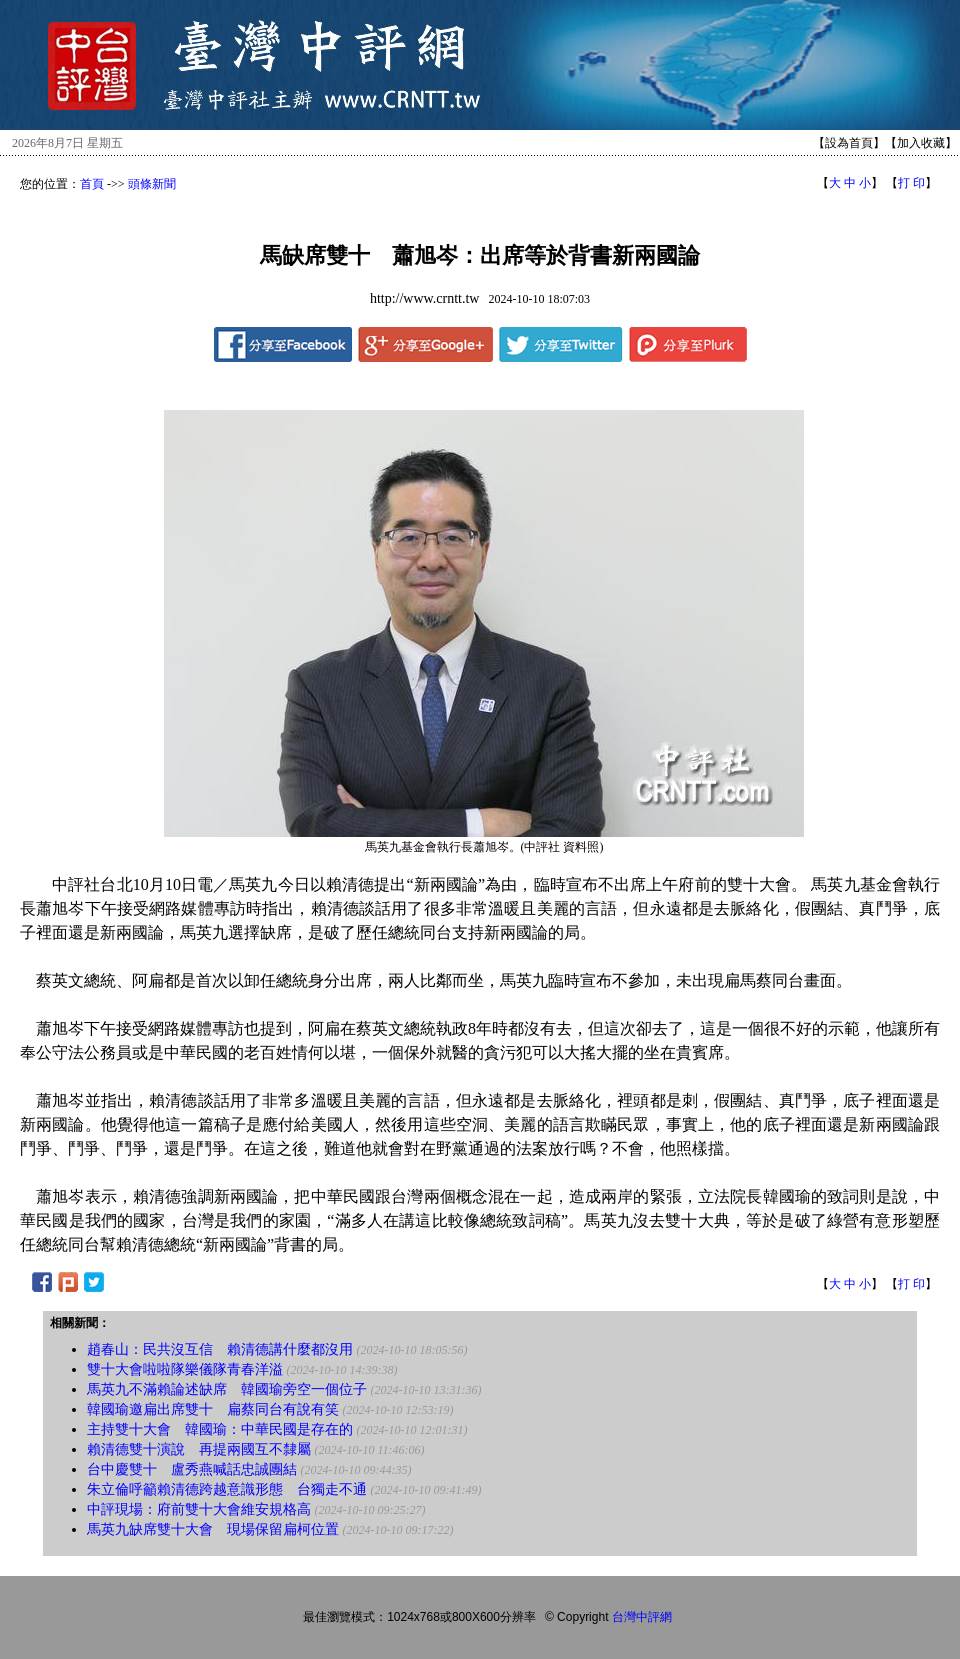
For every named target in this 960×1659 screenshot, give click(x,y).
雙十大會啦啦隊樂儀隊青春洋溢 (185, 1369)
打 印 (911, 183)
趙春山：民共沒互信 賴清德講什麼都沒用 (220, 1349)
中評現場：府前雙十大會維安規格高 (199, 1509)
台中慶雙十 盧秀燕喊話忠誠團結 (192, 1469)
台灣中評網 (642, 1617)
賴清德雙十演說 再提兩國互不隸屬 (199, 1449)
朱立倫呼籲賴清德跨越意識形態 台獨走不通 (227, 1489)
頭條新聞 (152, 184)
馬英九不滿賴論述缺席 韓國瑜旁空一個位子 (227, 1389)
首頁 (92, 184)
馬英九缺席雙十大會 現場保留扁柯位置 (213, 1529)
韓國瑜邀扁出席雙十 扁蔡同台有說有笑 (213, 1409)
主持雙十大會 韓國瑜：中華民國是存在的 (220, 1429)
